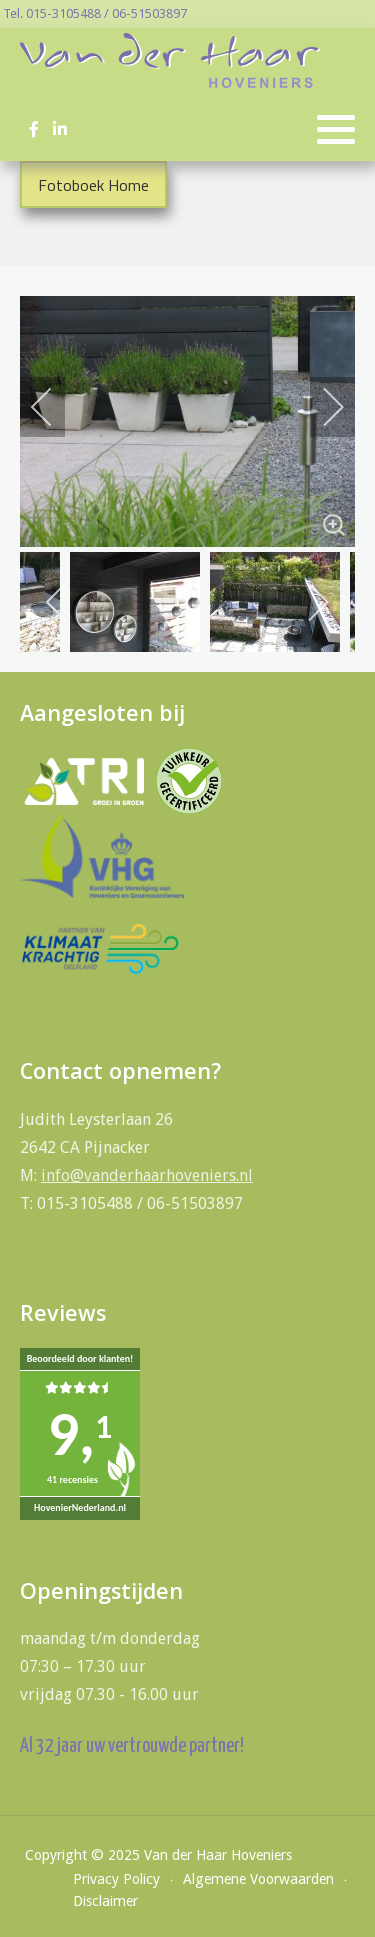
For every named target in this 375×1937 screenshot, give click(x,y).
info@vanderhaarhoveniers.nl (147, 1175)
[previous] (55, 407)
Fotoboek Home (93, 185)
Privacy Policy (116, 1879)
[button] (336, 130)
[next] (320, 407)
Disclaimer (105, 1901)
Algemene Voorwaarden (258, 1879)
